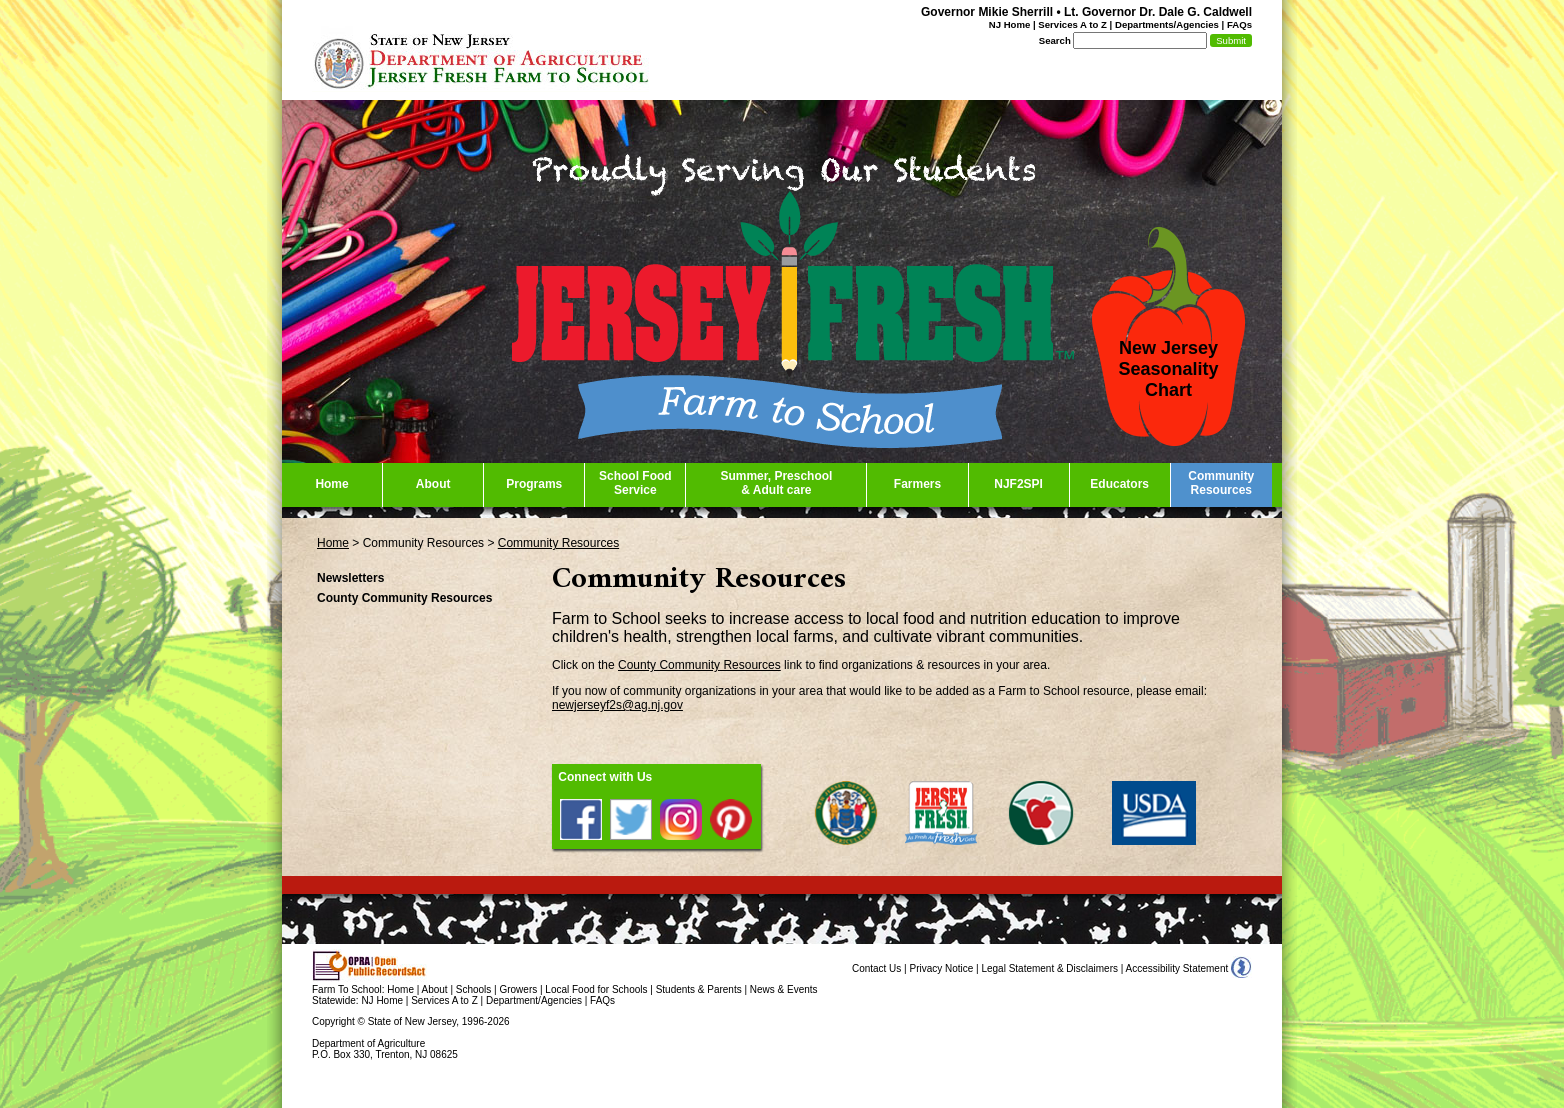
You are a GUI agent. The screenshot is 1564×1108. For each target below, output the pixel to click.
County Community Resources (699, 665)
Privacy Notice (941, 968)
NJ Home (1010, 24)
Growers (518, 989)
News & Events (784, 989)
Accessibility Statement (1177, 968)
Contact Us (876, 968)
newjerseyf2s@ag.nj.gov (617, 705)
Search (1055, 40)
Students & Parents (699, 989)
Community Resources (558, 543)
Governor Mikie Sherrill (987, 12)
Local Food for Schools (596, 989)
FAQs (1239, 24)
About (435, 989)
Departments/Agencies (1167, 24)
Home (333, 543)
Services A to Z (1072, 24)
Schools (474, 989)
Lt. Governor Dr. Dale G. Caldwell (1158, 12)
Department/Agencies (534, 1000)
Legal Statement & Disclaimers (1049, 968)
